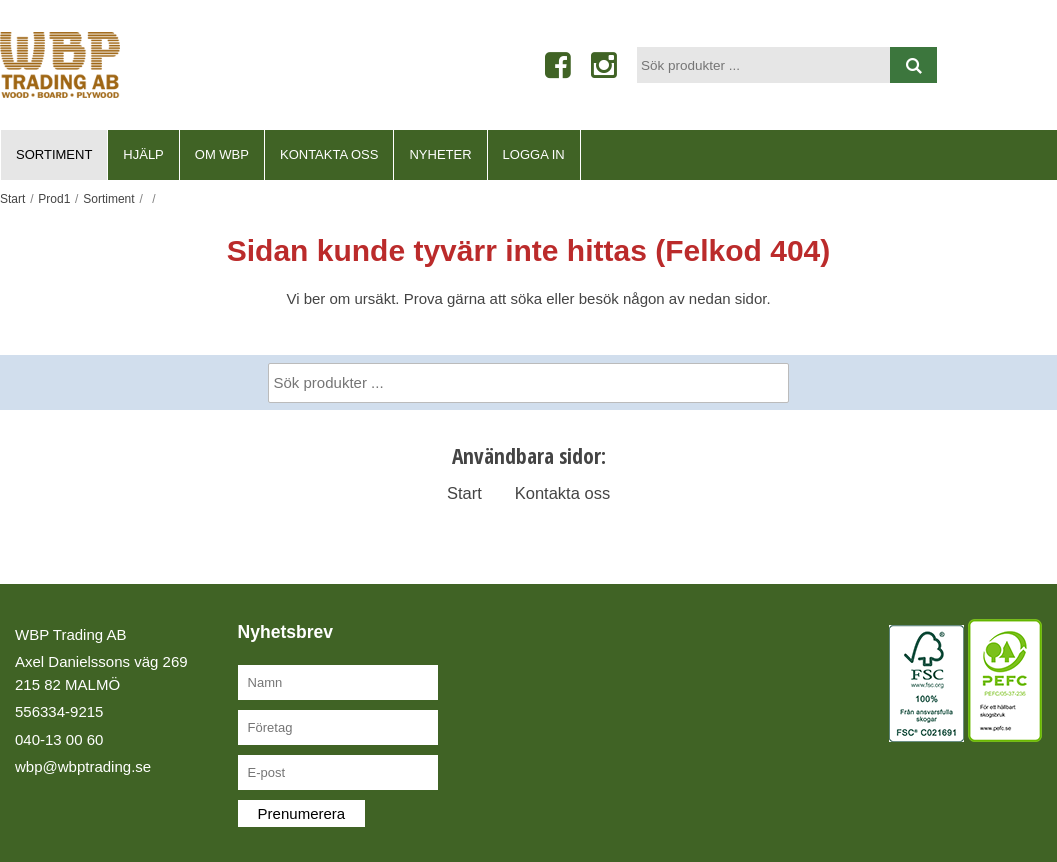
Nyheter (440, 154)
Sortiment (54, 154)
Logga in (534, 154)
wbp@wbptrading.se (83, 766)
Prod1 (54, 199)
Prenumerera (302, 813)
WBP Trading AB (70, 634)
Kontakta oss (329, 154)
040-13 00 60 (59, 739)
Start (12, 199)
